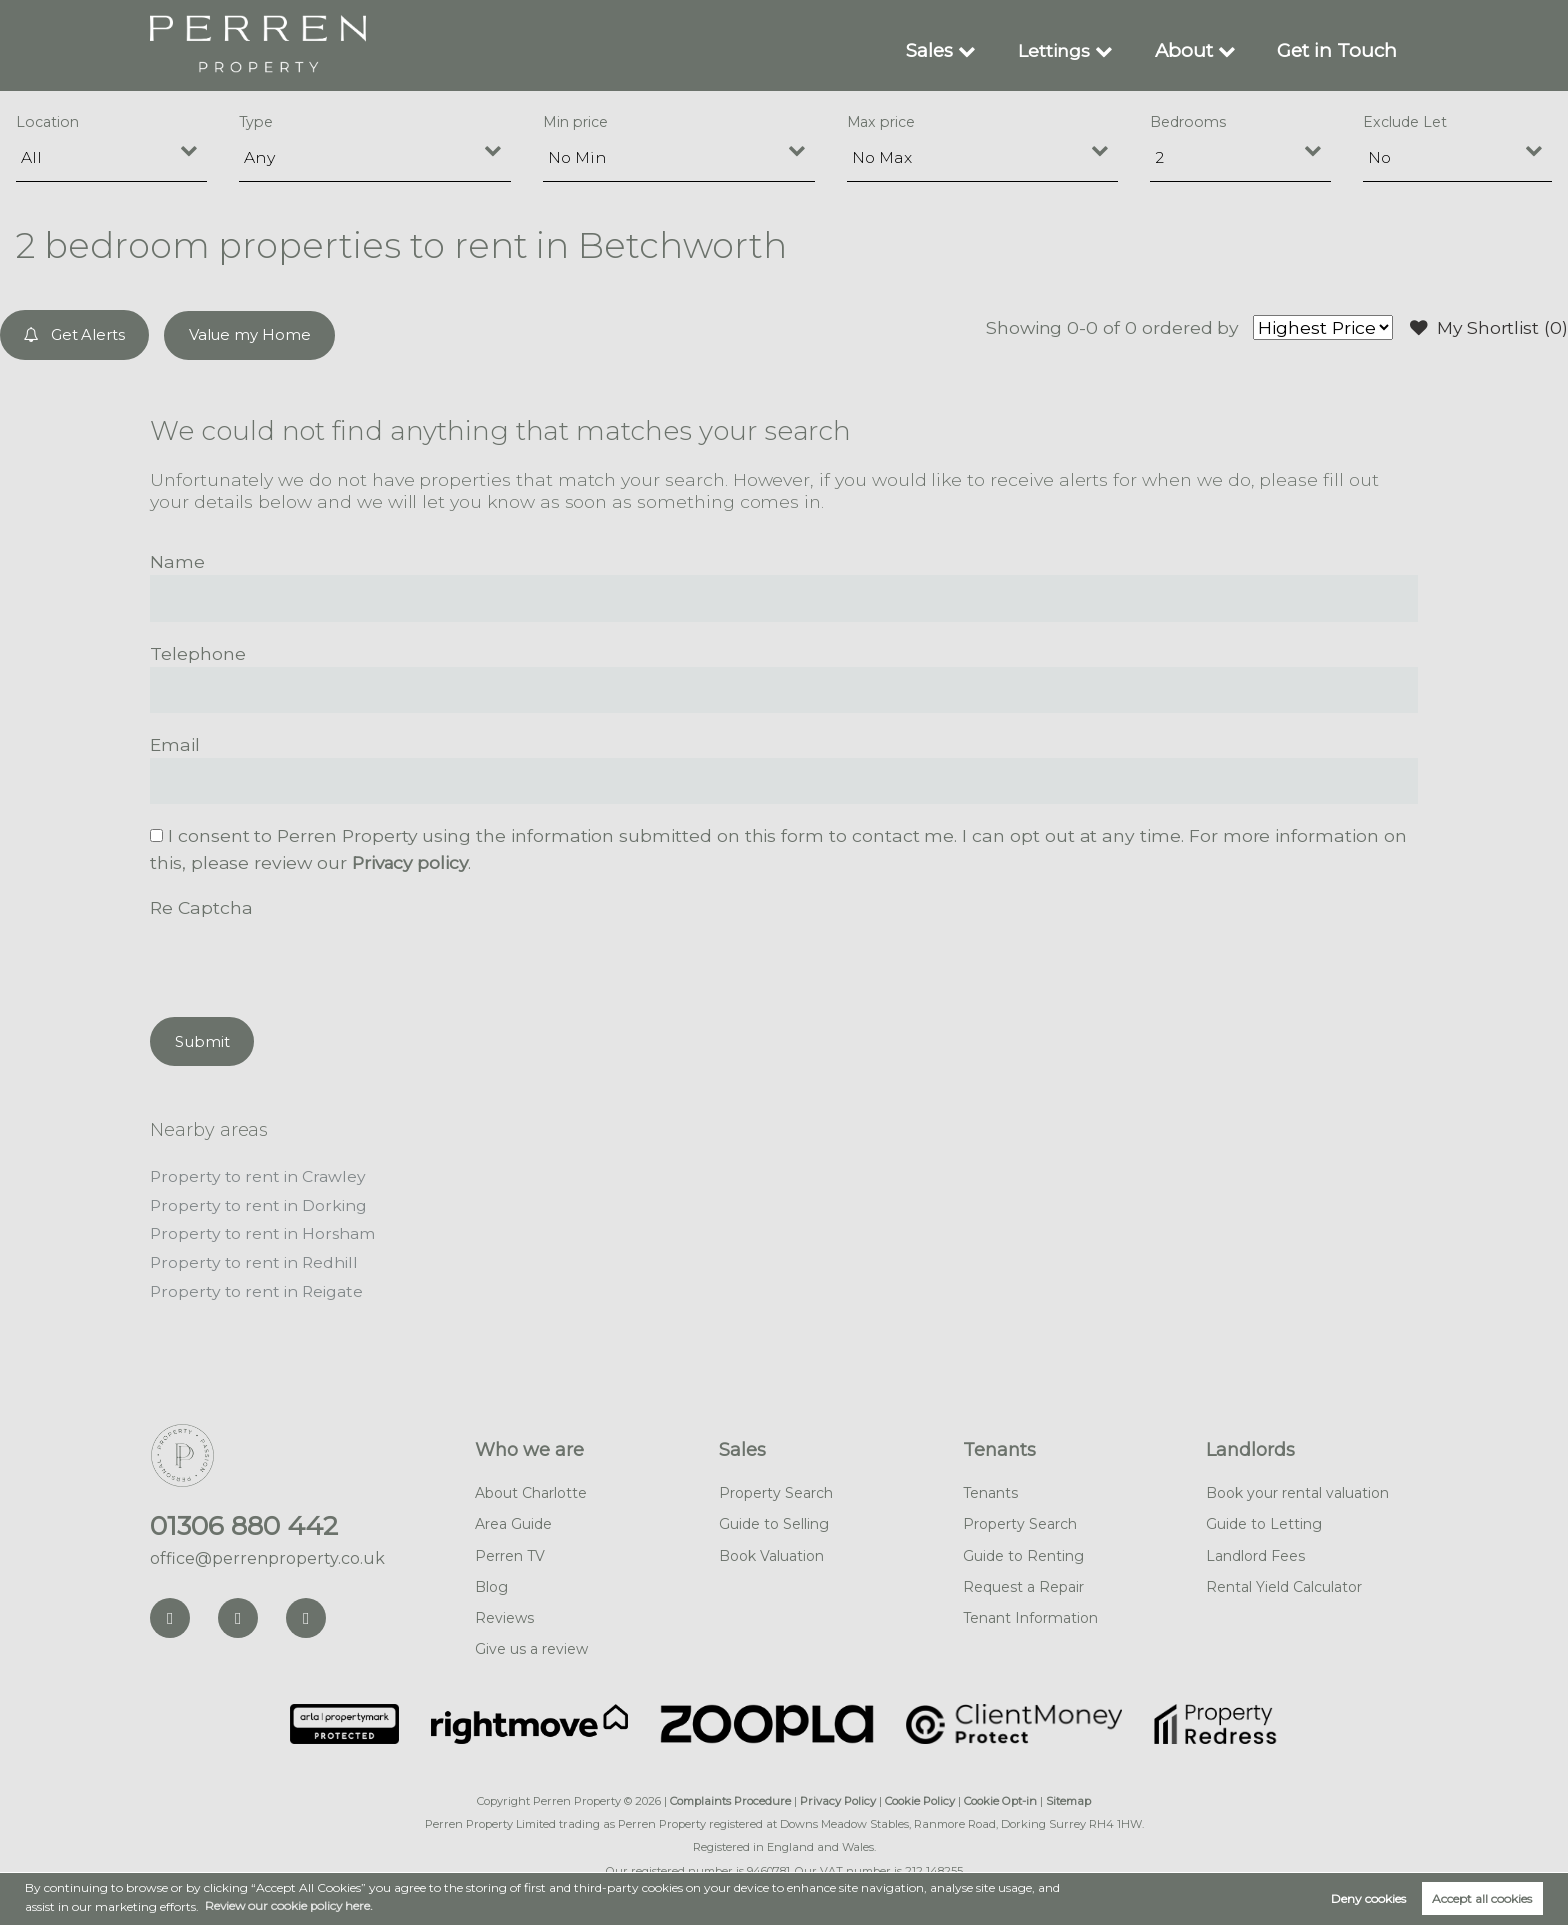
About (1191, 50)
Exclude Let (1404, 122)
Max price (881, 122)
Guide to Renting (1023, 1550)
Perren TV (510, 1550)
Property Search (776, 1488)
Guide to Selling (774, 1519)
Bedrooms (1188, 122)
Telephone (198, 652)
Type (256, 122)
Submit (202, 1039)
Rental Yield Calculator (1284, 1581)
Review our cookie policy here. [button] (291, 1905)
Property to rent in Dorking (259, 1202)
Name (177, 560)
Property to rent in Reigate (257, 1286)
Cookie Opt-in (1000, 1796)
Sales (938, 50)
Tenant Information (1030, 1612)
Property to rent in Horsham (263, 1230)
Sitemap (1068, 1796)
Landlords (1250, 1445)
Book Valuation (771, 1550)
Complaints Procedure (730, 1796)
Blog (491, 1581)
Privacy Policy (838, 1796)
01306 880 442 (244, 1521)
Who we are (529, 1445)
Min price (575, 122)
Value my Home (250, 334)
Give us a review (531, 1644)
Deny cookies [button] (1368, 1898)
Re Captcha (201, 906)
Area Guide (513, 1519)
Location (47, 122)
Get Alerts (75, 334)
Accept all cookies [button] (1482, 1898)
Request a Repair (1023, 1581)
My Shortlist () (1488, 328)
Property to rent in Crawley (258, 1174)
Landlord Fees (1255, 1550)
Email (175, 743)
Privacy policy (412, 861)
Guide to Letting (1264, 1519)
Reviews (504, 1612)
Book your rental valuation (1297, 1488)
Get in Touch (1340, 50)
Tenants (999, 1445)
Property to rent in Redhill (255, 1258)
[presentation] (302, 959)
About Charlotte (531, 1488)
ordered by (1187, 327)
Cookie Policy (920, 1796)
